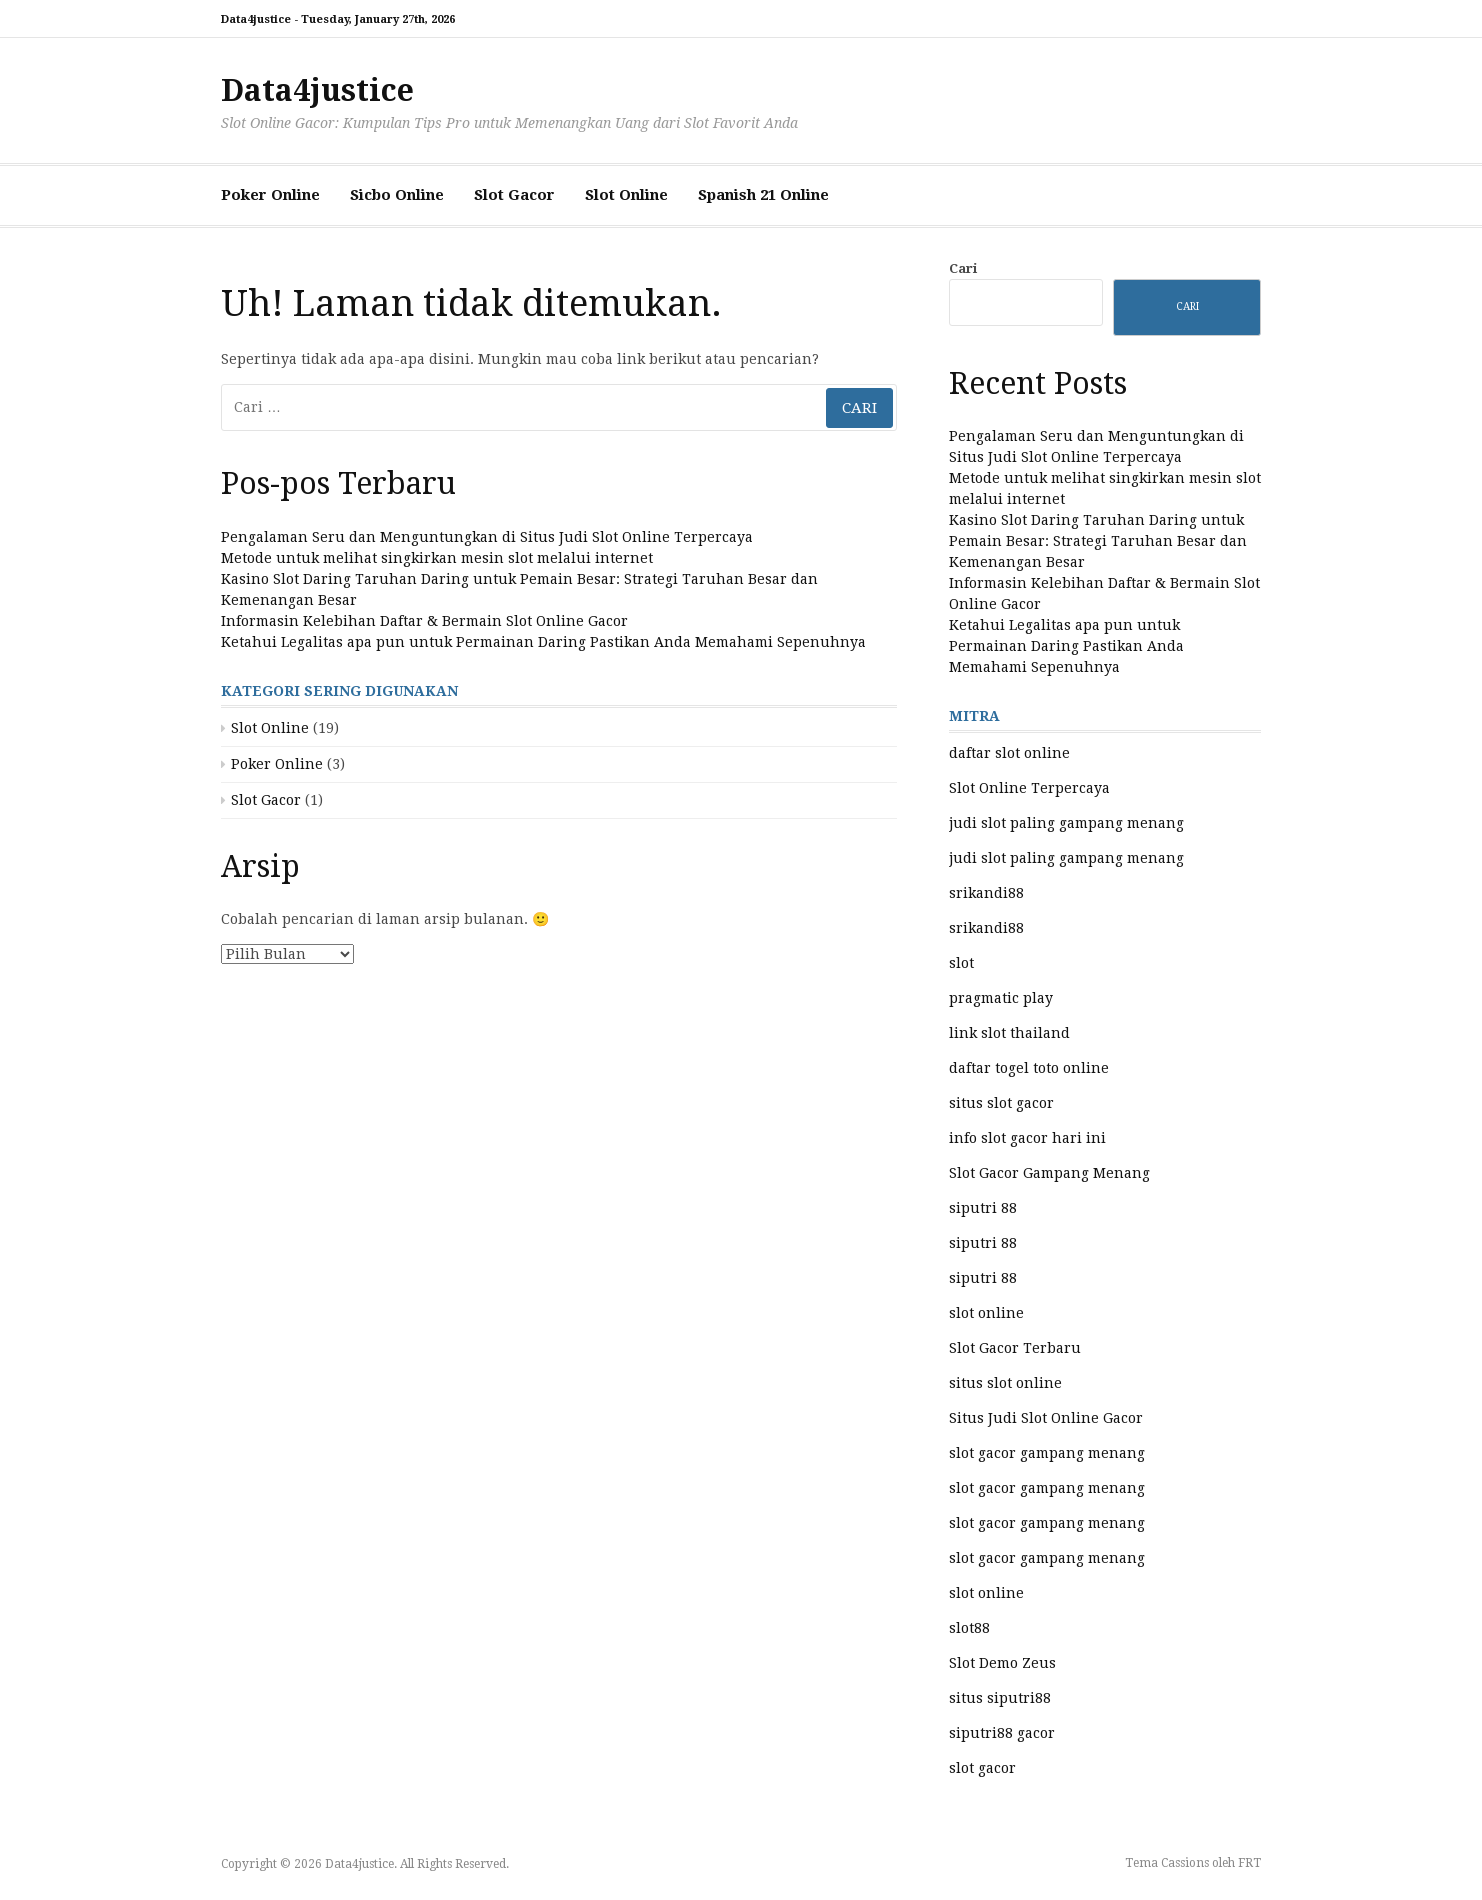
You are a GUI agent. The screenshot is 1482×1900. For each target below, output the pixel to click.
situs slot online (1005, 1383)
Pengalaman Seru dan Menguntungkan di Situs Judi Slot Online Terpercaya (487, 537)
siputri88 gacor (1002, 1733)
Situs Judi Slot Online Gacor (1046, 1418)
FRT (1249, 1863)
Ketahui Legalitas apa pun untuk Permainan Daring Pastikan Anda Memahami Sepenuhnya (543, 642)
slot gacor (982, 1768)
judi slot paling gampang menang (1066, 823)
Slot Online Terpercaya (1029, 788)
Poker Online (270, 195)
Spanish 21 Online (763, 195)
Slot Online (626, 195)
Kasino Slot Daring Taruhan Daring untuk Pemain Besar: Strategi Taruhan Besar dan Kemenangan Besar (1098, 541)
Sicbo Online (397, 195)
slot (961, 963)
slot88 (969, 1628)
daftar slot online (1009, 753)
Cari (963, 268)
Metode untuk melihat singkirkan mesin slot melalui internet (437, 558)
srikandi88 (986, 893)
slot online (986, 1313)
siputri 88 (983, 1208)
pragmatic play (1001, 998)
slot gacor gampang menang (1047, 1453)
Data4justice (317, 90)
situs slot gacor (1001, 1103)
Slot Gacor (514, 195)
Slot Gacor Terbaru (1015, 1348)
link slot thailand (1009, 1033)
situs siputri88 (1000, 1698)
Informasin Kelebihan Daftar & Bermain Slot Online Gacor (424, 621)
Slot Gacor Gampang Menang (1049, 1173)
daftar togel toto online (1029, 1068)
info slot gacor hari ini (1027, 1138)
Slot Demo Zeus (1002, 1663)
